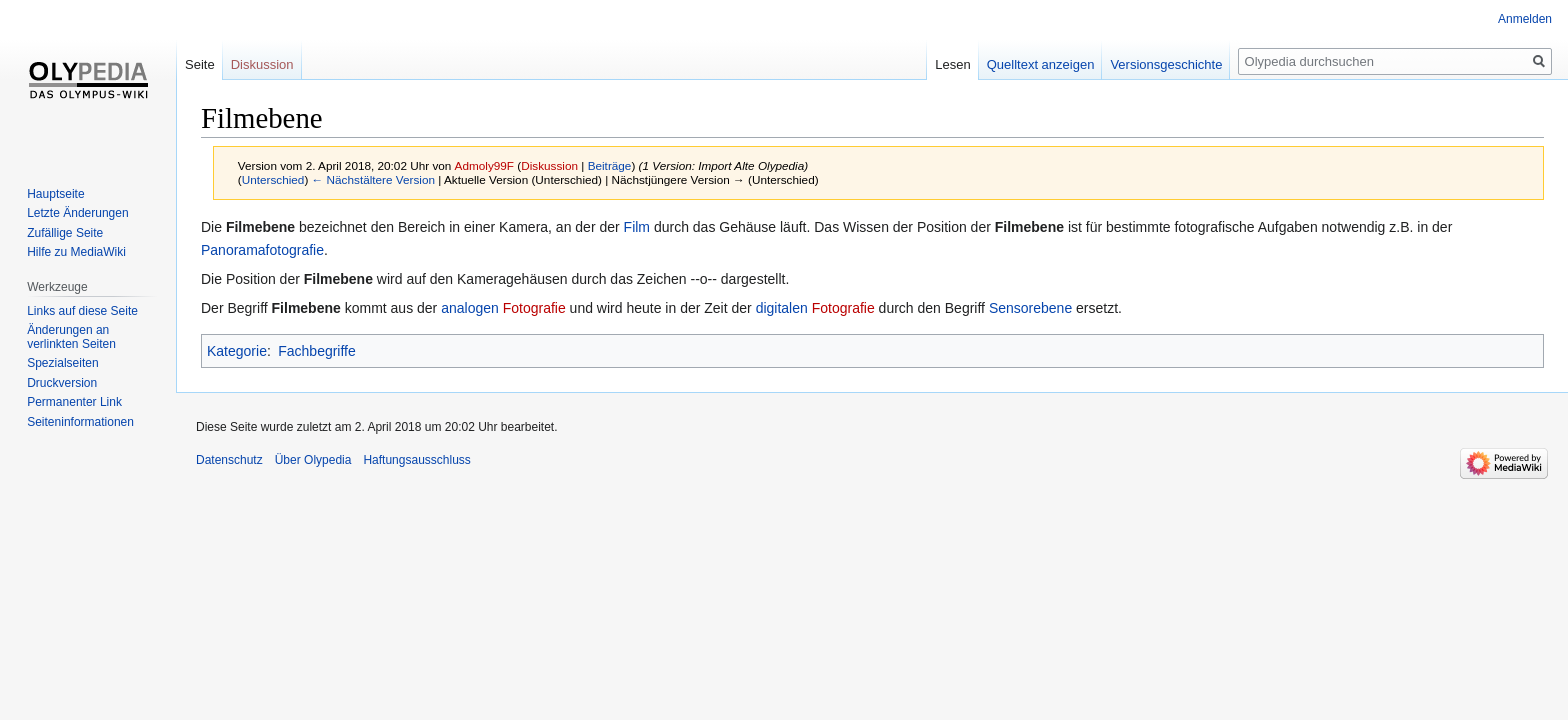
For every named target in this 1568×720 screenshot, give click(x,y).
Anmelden (1525, 19)
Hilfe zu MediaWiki (76, 252)
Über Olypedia (313, 460)
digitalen (782, 308)
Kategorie (237, 351)
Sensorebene (1030, 308)
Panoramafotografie (262, 250)
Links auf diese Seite (82, 311)
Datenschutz (229, 460)
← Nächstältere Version (373, 179)
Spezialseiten (62, 363)
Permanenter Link (74, 402)
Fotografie (534, 308)
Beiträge (610, 165)
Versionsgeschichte (1166, 64)
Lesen (952, 64)
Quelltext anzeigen (1041, 64)
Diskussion (549, 165)
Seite (200, 64)
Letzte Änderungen (77, 213)
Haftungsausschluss (416, 460)
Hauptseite (55, 194)
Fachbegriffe (317, 351)
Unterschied (273, 179)
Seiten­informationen (80, 422)
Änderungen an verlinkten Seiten (71, 337)
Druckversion (62, 383)
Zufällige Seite (65, 233)
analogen (470, 308)
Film (637, 227)
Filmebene (260, 227)
